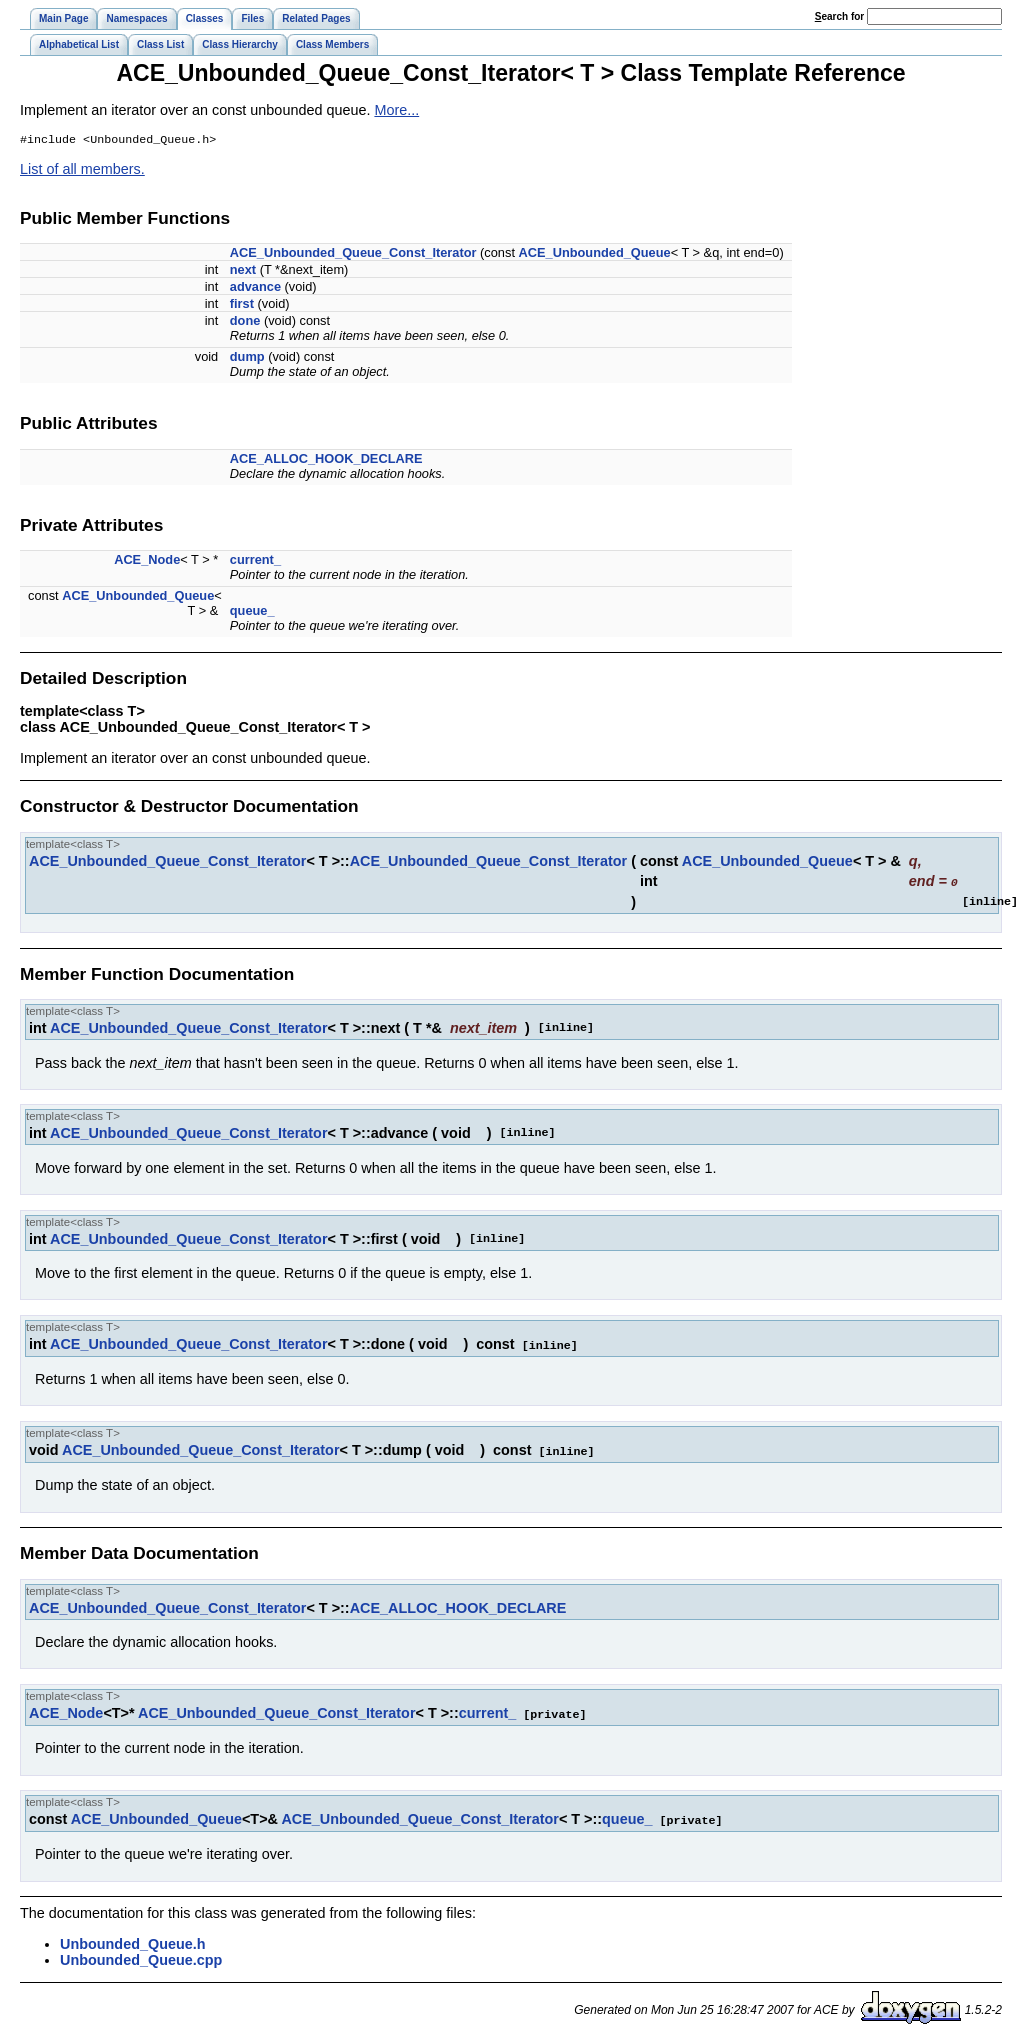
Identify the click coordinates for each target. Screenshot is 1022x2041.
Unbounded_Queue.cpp (141, 1957)
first (242, 305)
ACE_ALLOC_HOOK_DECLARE (326, 460)
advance (255, 288)
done (245, 322)
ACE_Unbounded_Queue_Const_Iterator (353, 254)
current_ (255, 561)
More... (396, 110)
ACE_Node (147, 561)
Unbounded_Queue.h (133, 1941)
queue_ (252, 612)
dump (247, 358)
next (243, 271)
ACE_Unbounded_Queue (595, 254)
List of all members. (82, 171)
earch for (839, 16)
